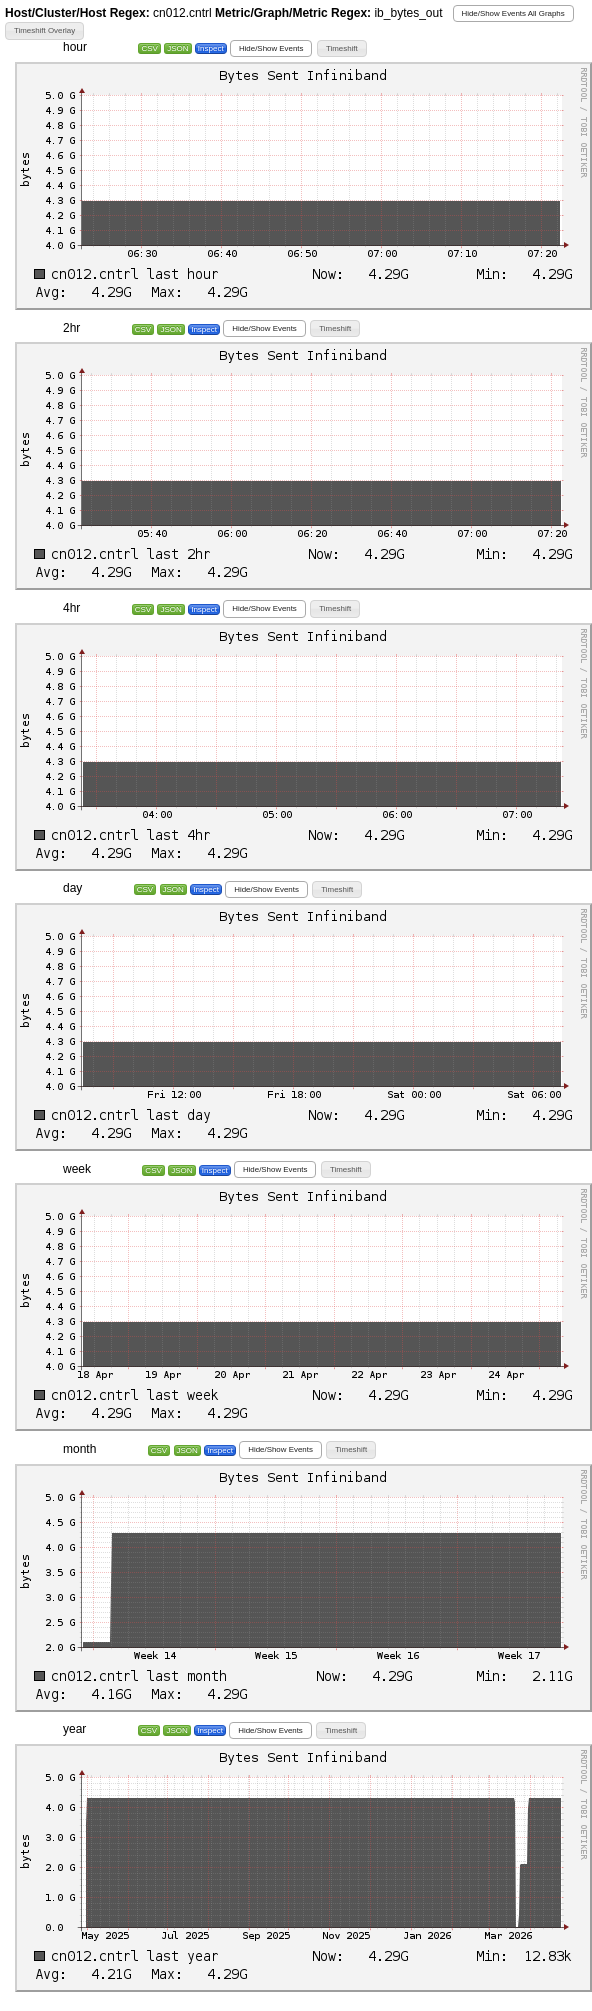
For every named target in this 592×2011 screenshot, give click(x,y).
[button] (513, 13)
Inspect (211, 48)
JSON (177, 48)
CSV (149, 48)
